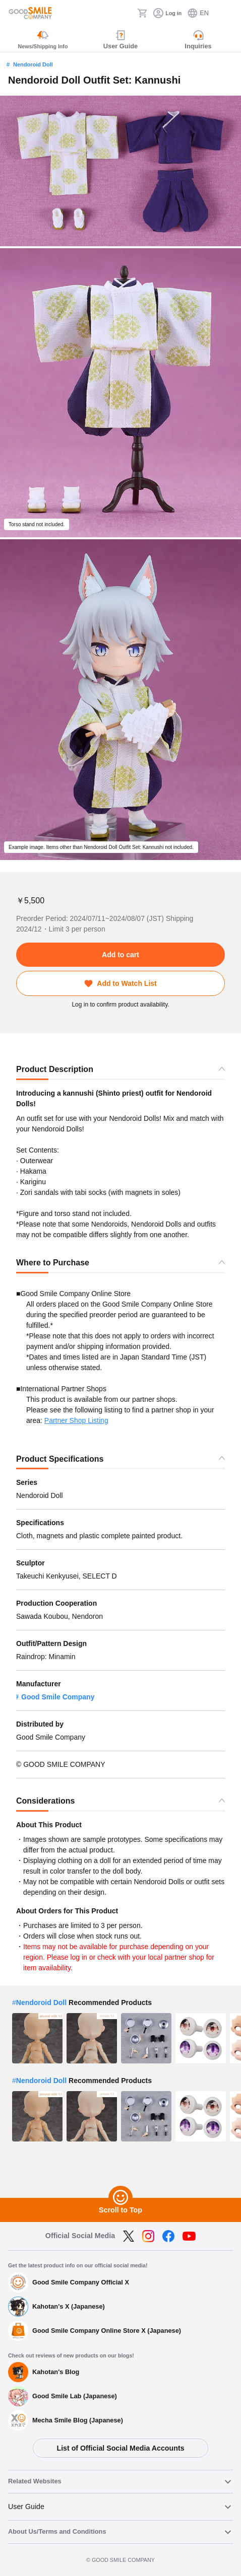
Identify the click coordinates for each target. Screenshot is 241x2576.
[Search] (126, 13)
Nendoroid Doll (33, 64)
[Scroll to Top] (120, 2198)
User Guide (26, 2506)
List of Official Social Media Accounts (120, 2448)
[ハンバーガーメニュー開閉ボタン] (227, 13)
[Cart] (142, 13)
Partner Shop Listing (76, 1420)
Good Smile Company (57, 1697)
